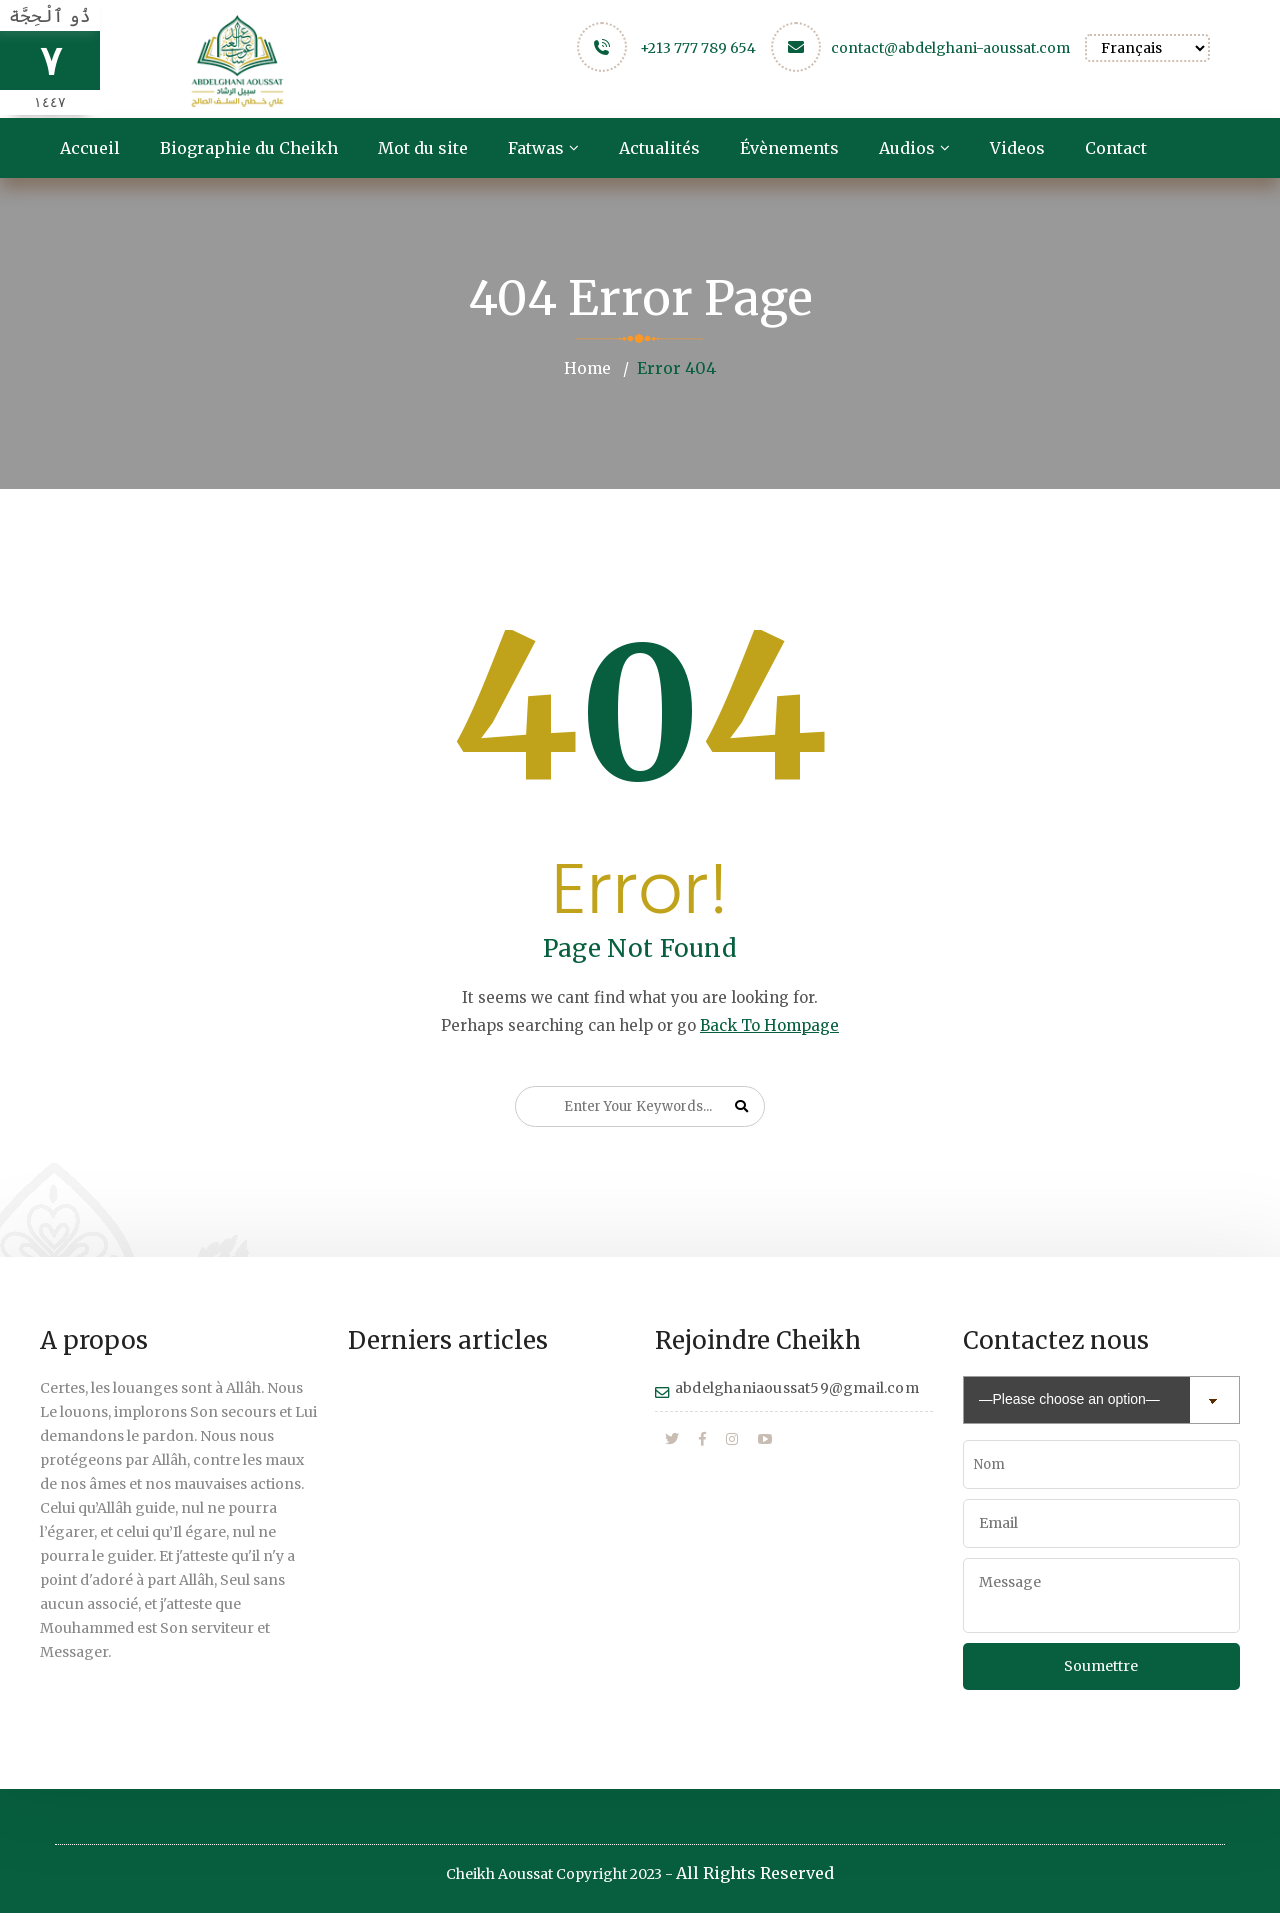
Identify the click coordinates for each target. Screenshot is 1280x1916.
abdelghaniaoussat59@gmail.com (797, 1387)
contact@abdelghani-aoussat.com (950, 48)
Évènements (789, 148)
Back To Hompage (769, 1024)
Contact (1116, 148)
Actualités (659, 148)
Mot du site (423, 148)
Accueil (90, 148)
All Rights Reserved (755, 1876)
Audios (907, 148)
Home (587, 368)
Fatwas (536, 148)
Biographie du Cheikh (249, 148)
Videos (1017, 148)
